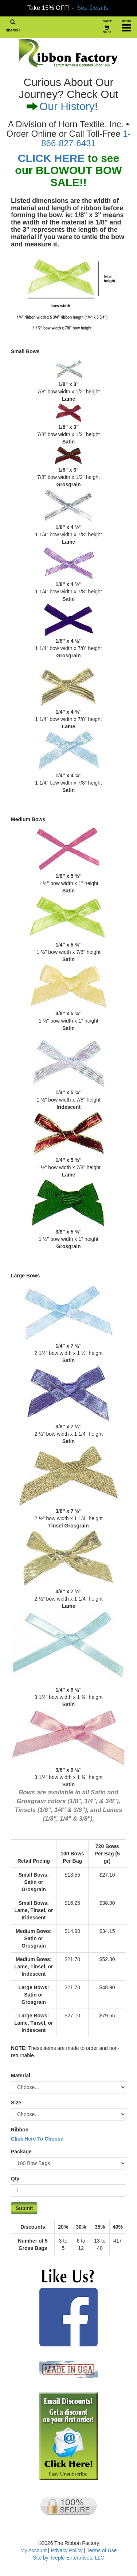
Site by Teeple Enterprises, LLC (68, 2558)
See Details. (93, 7)
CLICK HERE (51, 158)
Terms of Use (102, 2550)
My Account (33, 2550)
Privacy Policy (67, 2550)
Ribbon (19, 2130)
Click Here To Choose (37, 2139)
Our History (67, 106)
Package (21, 2151)
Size (16, 2102)
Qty (15, 2179)
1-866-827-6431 (85, 138)
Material (20, 2075)
